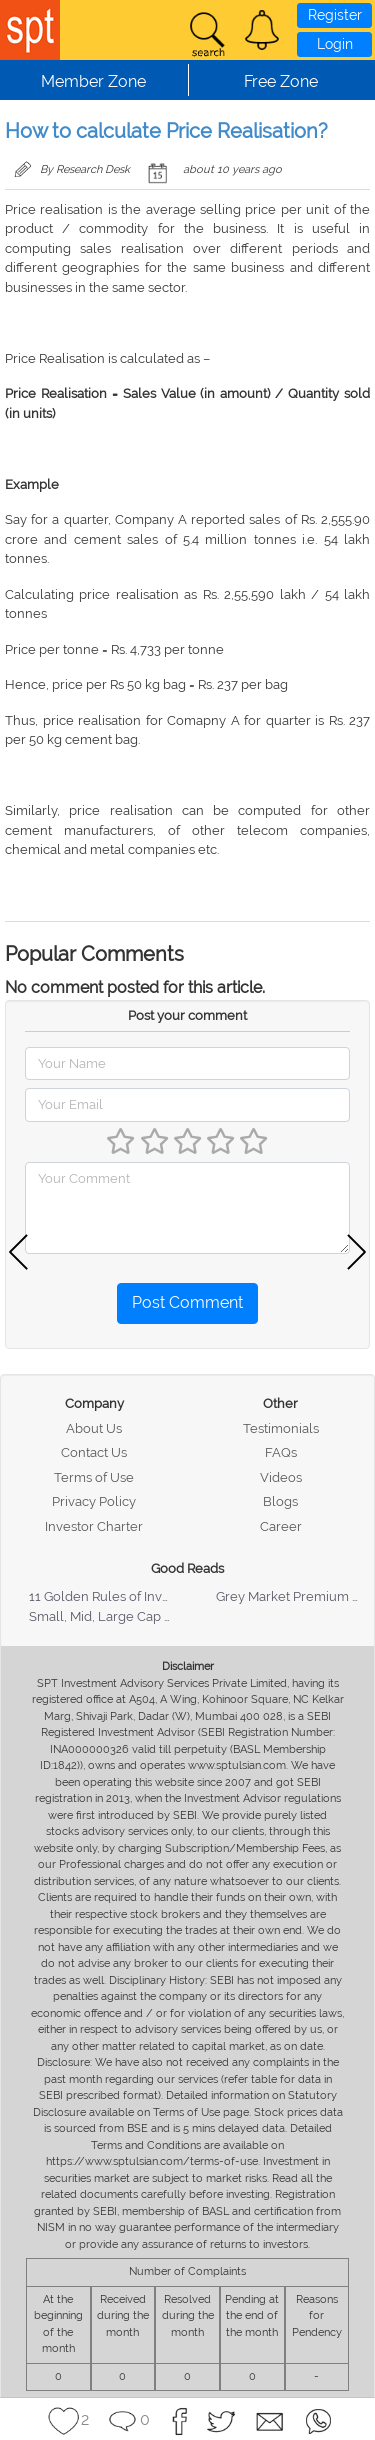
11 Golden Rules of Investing (114, 1596)
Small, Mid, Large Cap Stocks (116, 1616)
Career (281, 1526)
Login (335, 44)
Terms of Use (94, 1477)
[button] (262, 30)
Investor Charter (94, 1526)
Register (335, 15)
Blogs (280, 1501)
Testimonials (281, 1428)
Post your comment (187, 1015)
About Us (94, 1428)
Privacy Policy (94, 1501)
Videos (281, 1477)
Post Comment (187, 1302)
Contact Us (94, 1452)
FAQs (281, 1452)
